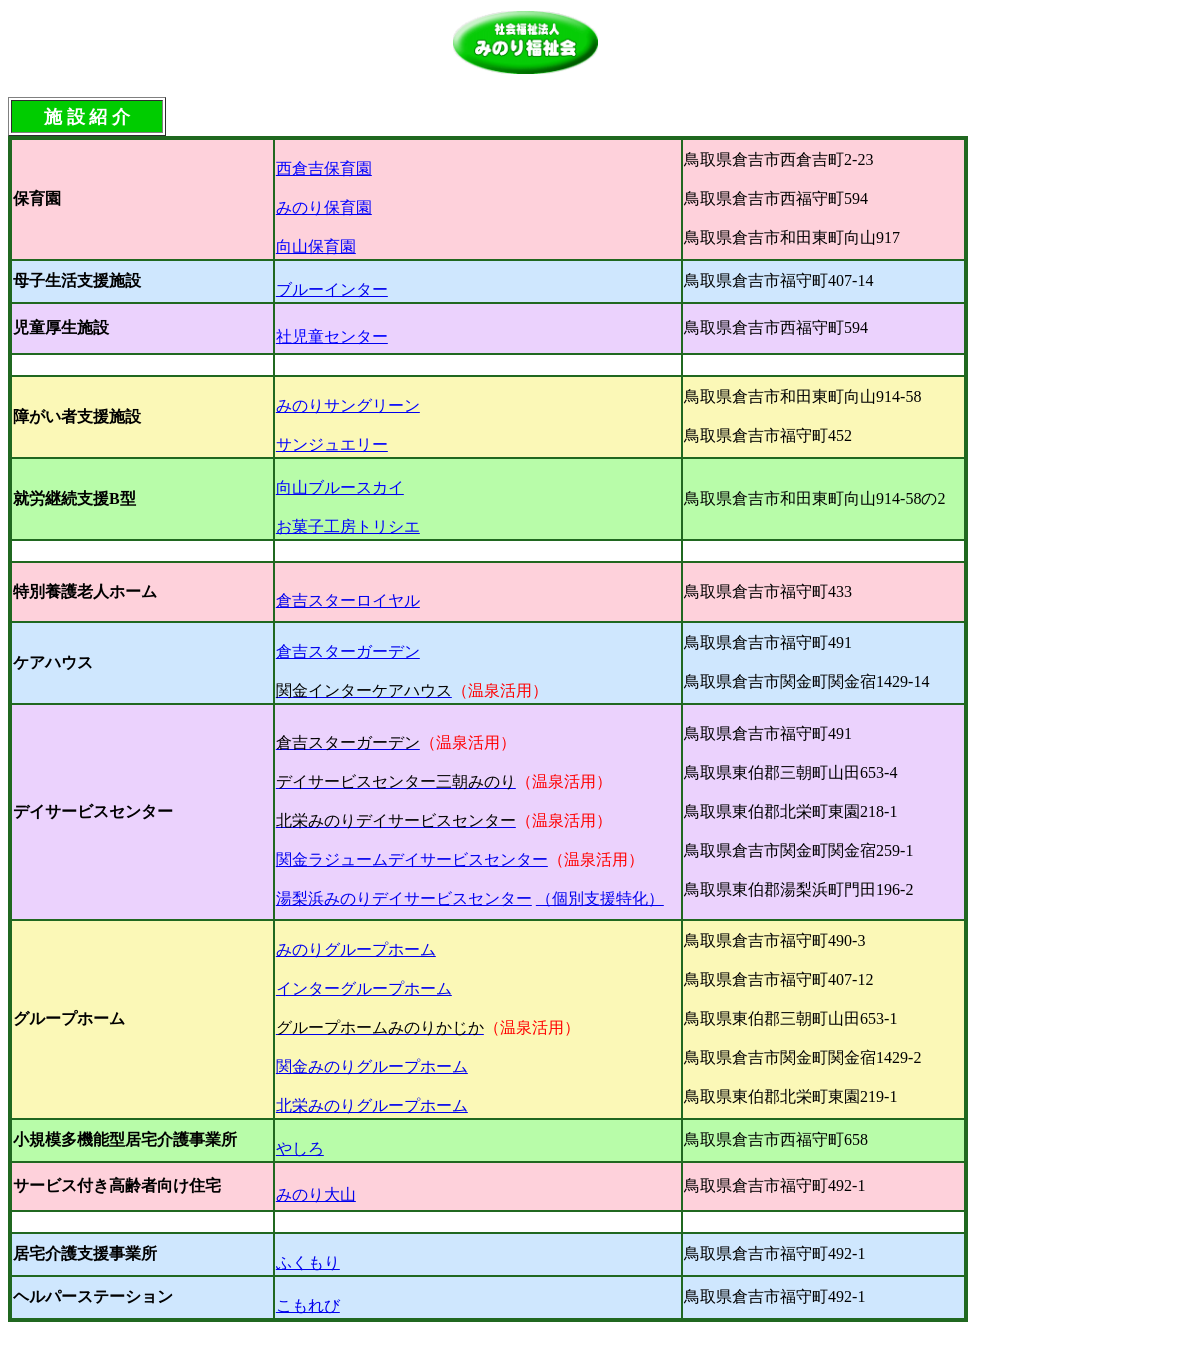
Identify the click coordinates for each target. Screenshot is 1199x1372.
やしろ (300, 1148)
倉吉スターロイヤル (348, 600)
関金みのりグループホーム (372, 1066)
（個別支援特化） (600, 898)
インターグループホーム (364, 988)
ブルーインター (332, 289)
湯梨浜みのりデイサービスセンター (404, 898)
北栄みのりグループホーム (372, 1105)
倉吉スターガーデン (348, 651)
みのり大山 (316, 1194)
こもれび (308, 1305)
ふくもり (308, 1262)
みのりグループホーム (356, 949)
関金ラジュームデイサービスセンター (412, 859)
